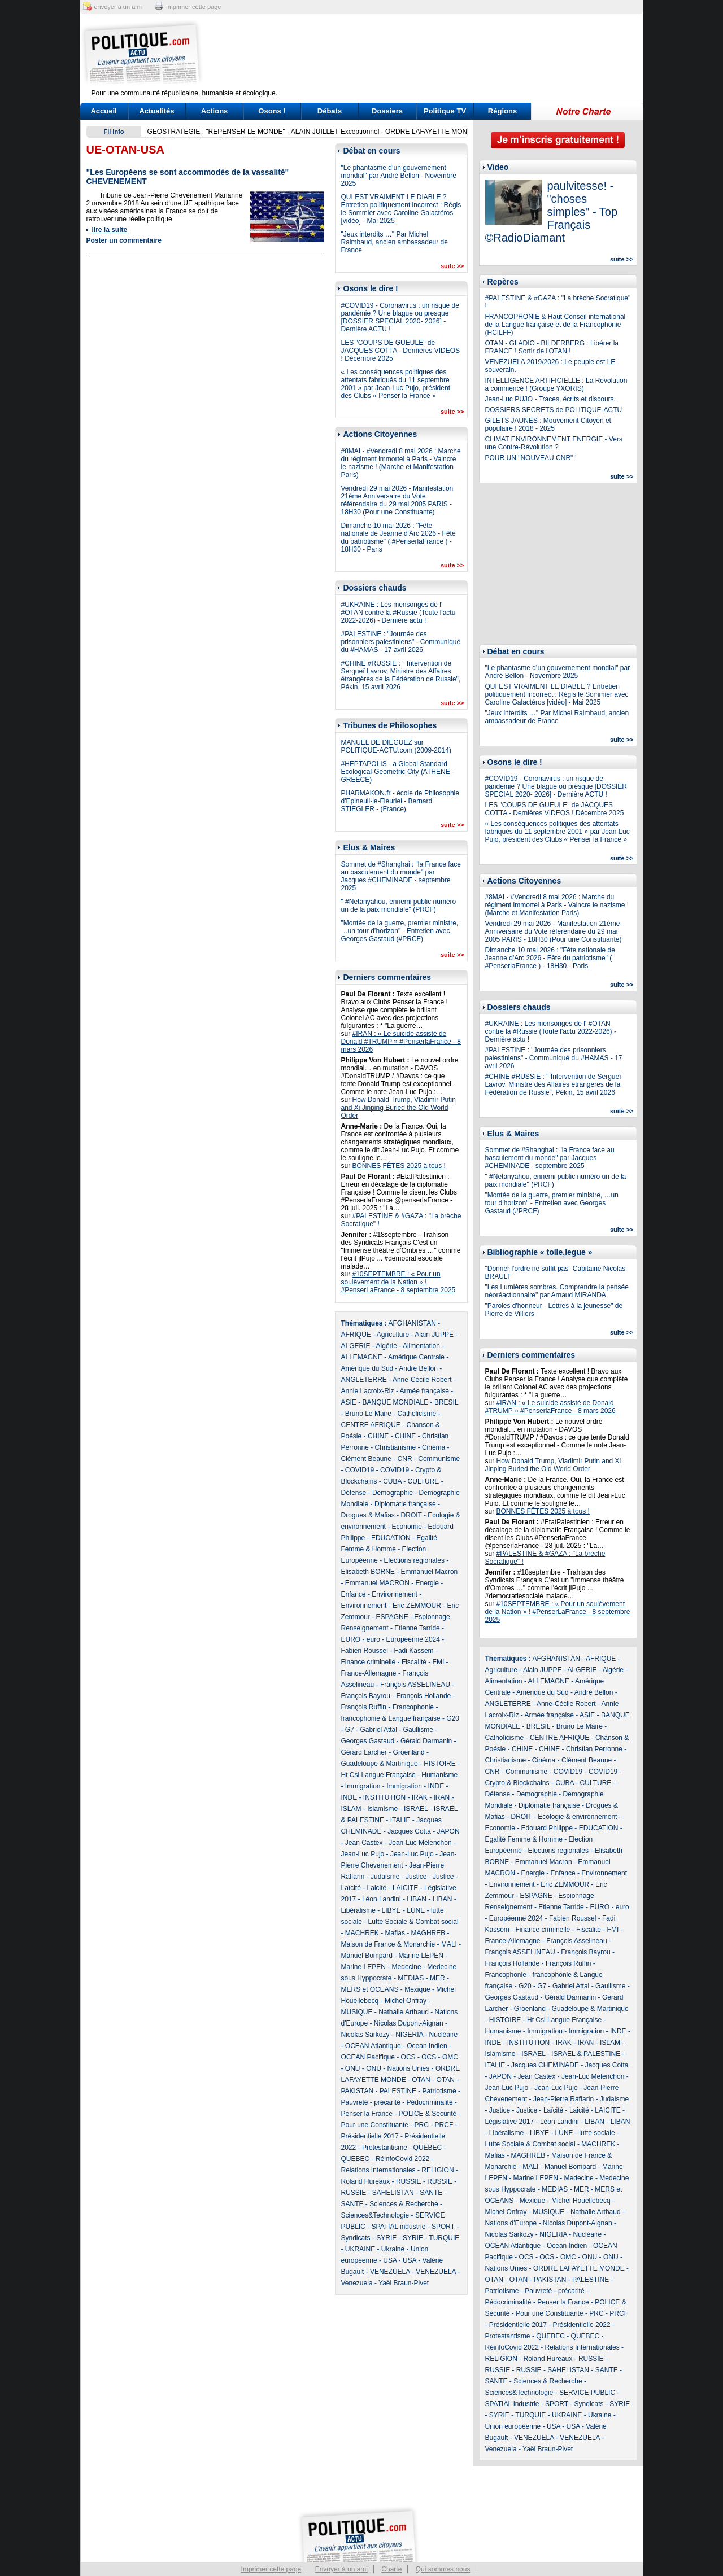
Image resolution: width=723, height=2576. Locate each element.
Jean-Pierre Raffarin (563, 2099)
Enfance (353, 1594)
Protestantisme (384, 2147)
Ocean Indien (427, 2046)
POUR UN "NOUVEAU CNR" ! (531, 458)
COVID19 (359, 1470)
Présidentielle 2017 (370, 2136)
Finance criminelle (368, 1662)
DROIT (411, 1515)
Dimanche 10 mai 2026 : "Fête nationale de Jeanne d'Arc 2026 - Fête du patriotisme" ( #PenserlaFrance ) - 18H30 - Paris (398, 537)
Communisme (439, 1459)
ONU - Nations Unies (397, 2068)
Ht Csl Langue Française (378, 1775)
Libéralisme (358, 1910)
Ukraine (392, 2249)
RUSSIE (408, 2181)
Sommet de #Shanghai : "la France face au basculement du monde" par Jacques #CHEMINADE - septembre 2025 (401, 876)
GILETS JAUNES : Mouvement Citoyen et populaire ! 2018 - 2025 (548, 424)
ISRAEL (416, 1809)
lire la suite (110, 230)
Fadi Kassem (414, 1651)
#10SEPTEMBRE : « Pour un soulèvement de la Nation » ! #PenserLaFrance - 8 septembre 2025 (398, 1282)
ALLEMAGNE (361, 1357)
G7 (349, 1730)
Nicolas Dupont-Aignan (408, 2023)
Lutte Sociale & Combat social (413, 1922)
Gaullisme (418, 1730)
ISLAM (351, 1809)
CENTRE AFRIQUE (370, 1425)
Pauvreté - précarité (370, 2102)
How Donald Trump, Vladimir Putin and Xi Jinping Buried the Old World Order (398, 1107)
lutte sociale (597, 2133)
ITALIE (400, 1820)
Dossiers (387, 111)
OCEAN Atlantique (373, 2046)
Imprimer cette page (271, 2569)
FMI (439, 1662)
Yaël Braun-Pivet (403, 2283)
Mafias (395, 1933)
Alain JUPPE (434, 1335)
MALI (449, 1944)
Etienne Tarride (417, 1628)
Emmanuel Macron (429, 1572)
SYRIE (386, 2238)
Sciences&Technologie (375, 2215)
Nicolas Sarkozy (365, 2035)
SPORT (443, 2227)
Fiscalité (414, 1662)
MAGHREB (428, 1933)
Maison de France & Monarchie (388, 1944)
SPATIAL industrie (399, 2227)
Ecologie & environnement (577, 1817)
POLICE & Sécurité (428, 2114)
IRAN (442, 1797)
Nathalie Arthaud (403, 2012)
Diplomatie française (405, 1504)
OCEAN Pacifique (368, 2057)
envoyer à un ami (118, 6)
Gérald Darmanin (426, 1741)
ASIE (348, 1402)
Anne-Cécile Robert (422, 1380)
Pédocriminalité (430, 2102)
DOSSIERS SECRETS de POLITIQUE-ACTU (553, 410)
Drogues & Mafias (368, 1515)
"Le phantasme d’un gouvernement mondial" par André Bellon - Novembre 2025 (398, 175)
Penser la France (367, 2114)
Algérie (386, 1346)
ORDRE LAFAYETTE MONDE (579, 2268)
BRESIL (446, 1402)
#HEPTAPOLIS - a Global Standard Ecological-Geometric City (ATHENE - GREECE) (397, 772)
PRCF (444, 2125)
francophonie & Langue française (391, 1718)
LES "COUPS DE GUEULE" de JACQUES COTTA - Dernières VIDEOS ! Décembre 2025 (400, 350)
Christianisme (395, 1447)
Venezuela (357, 2283)
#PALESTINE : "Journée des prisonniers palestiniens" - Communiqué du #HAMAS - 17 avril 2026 (401, 642)
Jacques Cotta (409, 1831)
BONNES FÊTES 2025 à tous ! (399, 1166)
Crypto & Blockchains (517, 1783)
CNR (405, 1459)
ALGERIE (356, 1346)
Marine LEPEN (421, 1956)
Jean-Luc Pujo (363, 1854)
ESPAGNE (392, 1617)
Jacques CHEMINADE (545, 2065)
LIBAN (416, 1899)
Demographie (392, 1493)
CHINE (378, 1436)
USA (390, 2260)
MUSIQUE (357, 2012)
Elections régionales (414, 1560)
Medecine (406, 1967)
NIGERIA (409, 2035)
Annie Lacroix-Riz (367, 1391)
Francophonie (413, 1707)
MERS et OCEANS (370, 1989)
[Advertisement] (432, 53)
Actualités (156, 111)
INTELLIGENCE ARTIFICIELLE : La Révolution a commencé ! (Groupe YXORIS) (556, 384)
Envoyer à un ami (341, 2569)
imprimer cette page (193, 6)
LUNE (416, 1910)
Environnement (394, 1594)
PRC (422, 2125)
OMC (450, 2057)
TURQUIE (444, 2238)
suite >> (452, 266)
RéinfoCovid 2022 (402, 2159)
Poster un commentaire (124, 240)
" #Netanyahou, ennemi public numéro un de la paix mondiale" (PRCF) (398, 905)
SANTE (431, 2193)
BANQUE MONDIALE (396, 1402)
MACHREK (362, 1933)
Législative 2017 (509, 2121)
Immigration (363, 1786)
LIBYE (391, 1910)
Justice (416, 1876)
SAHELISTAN (393, 2193)
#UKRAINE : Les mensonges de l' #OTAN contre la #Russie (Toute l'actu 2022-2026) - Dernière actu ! (398, 612)
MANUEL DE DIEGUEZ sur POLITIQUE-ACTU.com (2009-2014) (396, 746)
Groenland (409, 1752)
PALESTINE (398, 2091)
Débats (329, 111)
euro (373, 1639)
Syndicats (356, 2238)
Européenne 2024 (413, 1639)
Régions (502, 111)
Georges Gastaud (368, 1741)
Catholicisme (417, 1414)
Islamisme (382, 1809)
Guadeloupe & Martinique (379, 1764)
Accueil (103, 111)
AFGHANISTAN (412, 1323)
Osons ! (271, 111)
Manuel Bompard (367, 1956)
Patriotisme (439, 2091)
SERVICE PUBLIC (587, 2392)
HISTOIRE (439, 1764)
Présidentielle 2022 (582, 2325)
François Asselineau (576, 1941)
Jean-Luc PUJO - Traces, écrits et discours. (550, 399)
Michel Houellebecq (581, 2201)
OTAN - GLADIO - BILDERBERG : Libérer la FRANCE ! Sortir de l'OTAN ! (552, 347)
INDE (436, 1786)
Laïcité (351, 1888)
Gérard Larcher (364, 1752)
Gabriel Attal (378, 1730)
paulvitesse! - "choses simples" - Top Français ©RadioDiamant (551, 212)
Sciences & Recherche (403, 2204)
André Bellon (418, 1368)
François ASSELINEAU (415, 1685)
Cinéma (433, 1447)
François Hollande (424, 1696)
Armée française (424, 1391)
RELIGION (437, 2170)
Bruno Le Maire (368, 1414)
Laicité (377, 1888)
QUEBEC (427, 2147)
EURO (351, 1639)
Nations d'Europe (511, 2223)
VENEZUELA (390, 2272)
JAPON (448, 1831)
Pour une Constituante (374, 2125)
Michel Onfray (405, 2001)
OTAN (421, 2080)
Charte (391, 2569)
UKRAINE (360, 2249)
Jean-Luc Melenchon (420, 1843)
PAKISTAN (357, 2091)
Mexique (417, 1989)
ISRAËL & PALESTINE (585, 2054)
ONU (352, 2068)
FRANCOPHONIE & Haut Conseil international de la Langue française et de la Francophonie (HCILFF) (555, 324)
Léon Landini (381, 1899)
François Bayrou (365, 1696)
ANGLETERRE (364, 1380)
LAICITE (405, 1888)
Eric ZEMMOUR (417, 1606)
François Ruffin (363, 1707)
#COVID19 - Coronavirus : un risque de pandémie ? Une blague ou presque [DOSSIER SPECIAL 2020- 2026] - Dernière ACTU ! (400, 317)
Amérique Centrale (416, 1357)
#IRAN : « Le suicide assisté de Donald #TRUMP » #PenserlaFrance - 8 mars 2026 (401, 1041)
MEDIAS (411, 1978)
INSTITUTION (384, 1797)
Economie (407, 1526)
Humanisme (439, 1775)
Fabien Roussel (364, 1651)
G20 (452, 1718)
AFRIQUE (356, 1335)
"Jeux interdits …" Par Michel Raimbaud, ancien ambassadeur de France (394, 242)
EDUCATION (391, 1538)
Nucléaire (443, 2035)
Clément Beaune (366, 1459)
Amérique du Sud (367, 1368)
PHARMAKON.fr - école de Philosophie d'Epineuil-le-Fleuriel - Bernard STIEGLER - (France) (400, 801)
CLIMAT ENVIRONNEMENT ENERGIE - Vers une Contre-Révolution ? (553, 443)
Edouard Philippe (547, 1828)
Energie (427, 1583)
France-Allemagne (369, 1673)
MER (437, 1978)
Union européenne (513, 2426)
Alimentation (421, 1346)
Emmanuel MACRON (377, 1583)
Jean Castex (364, 1843)
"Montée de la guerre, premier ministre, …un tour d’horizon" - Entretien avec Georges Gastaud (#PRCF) (400, 931)
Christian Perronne (594, 1749)
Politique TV (445, 111)
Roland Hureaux (365, 2181)
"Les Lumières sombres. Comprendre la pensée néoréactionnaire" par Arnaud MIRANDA (557, 1291)
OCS (408, 2057)
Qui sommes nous (443, 2569)
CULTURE (423, 1481)
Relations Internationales (378, 2170)
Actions (214, 111)
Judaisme (385, 1876)
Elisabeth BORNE (368, 1572)
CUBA (392, 1481)
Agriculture (393, 1335)
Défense (354, 1493)
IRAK (420, 1797)
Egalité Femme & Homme (524, 1839)
